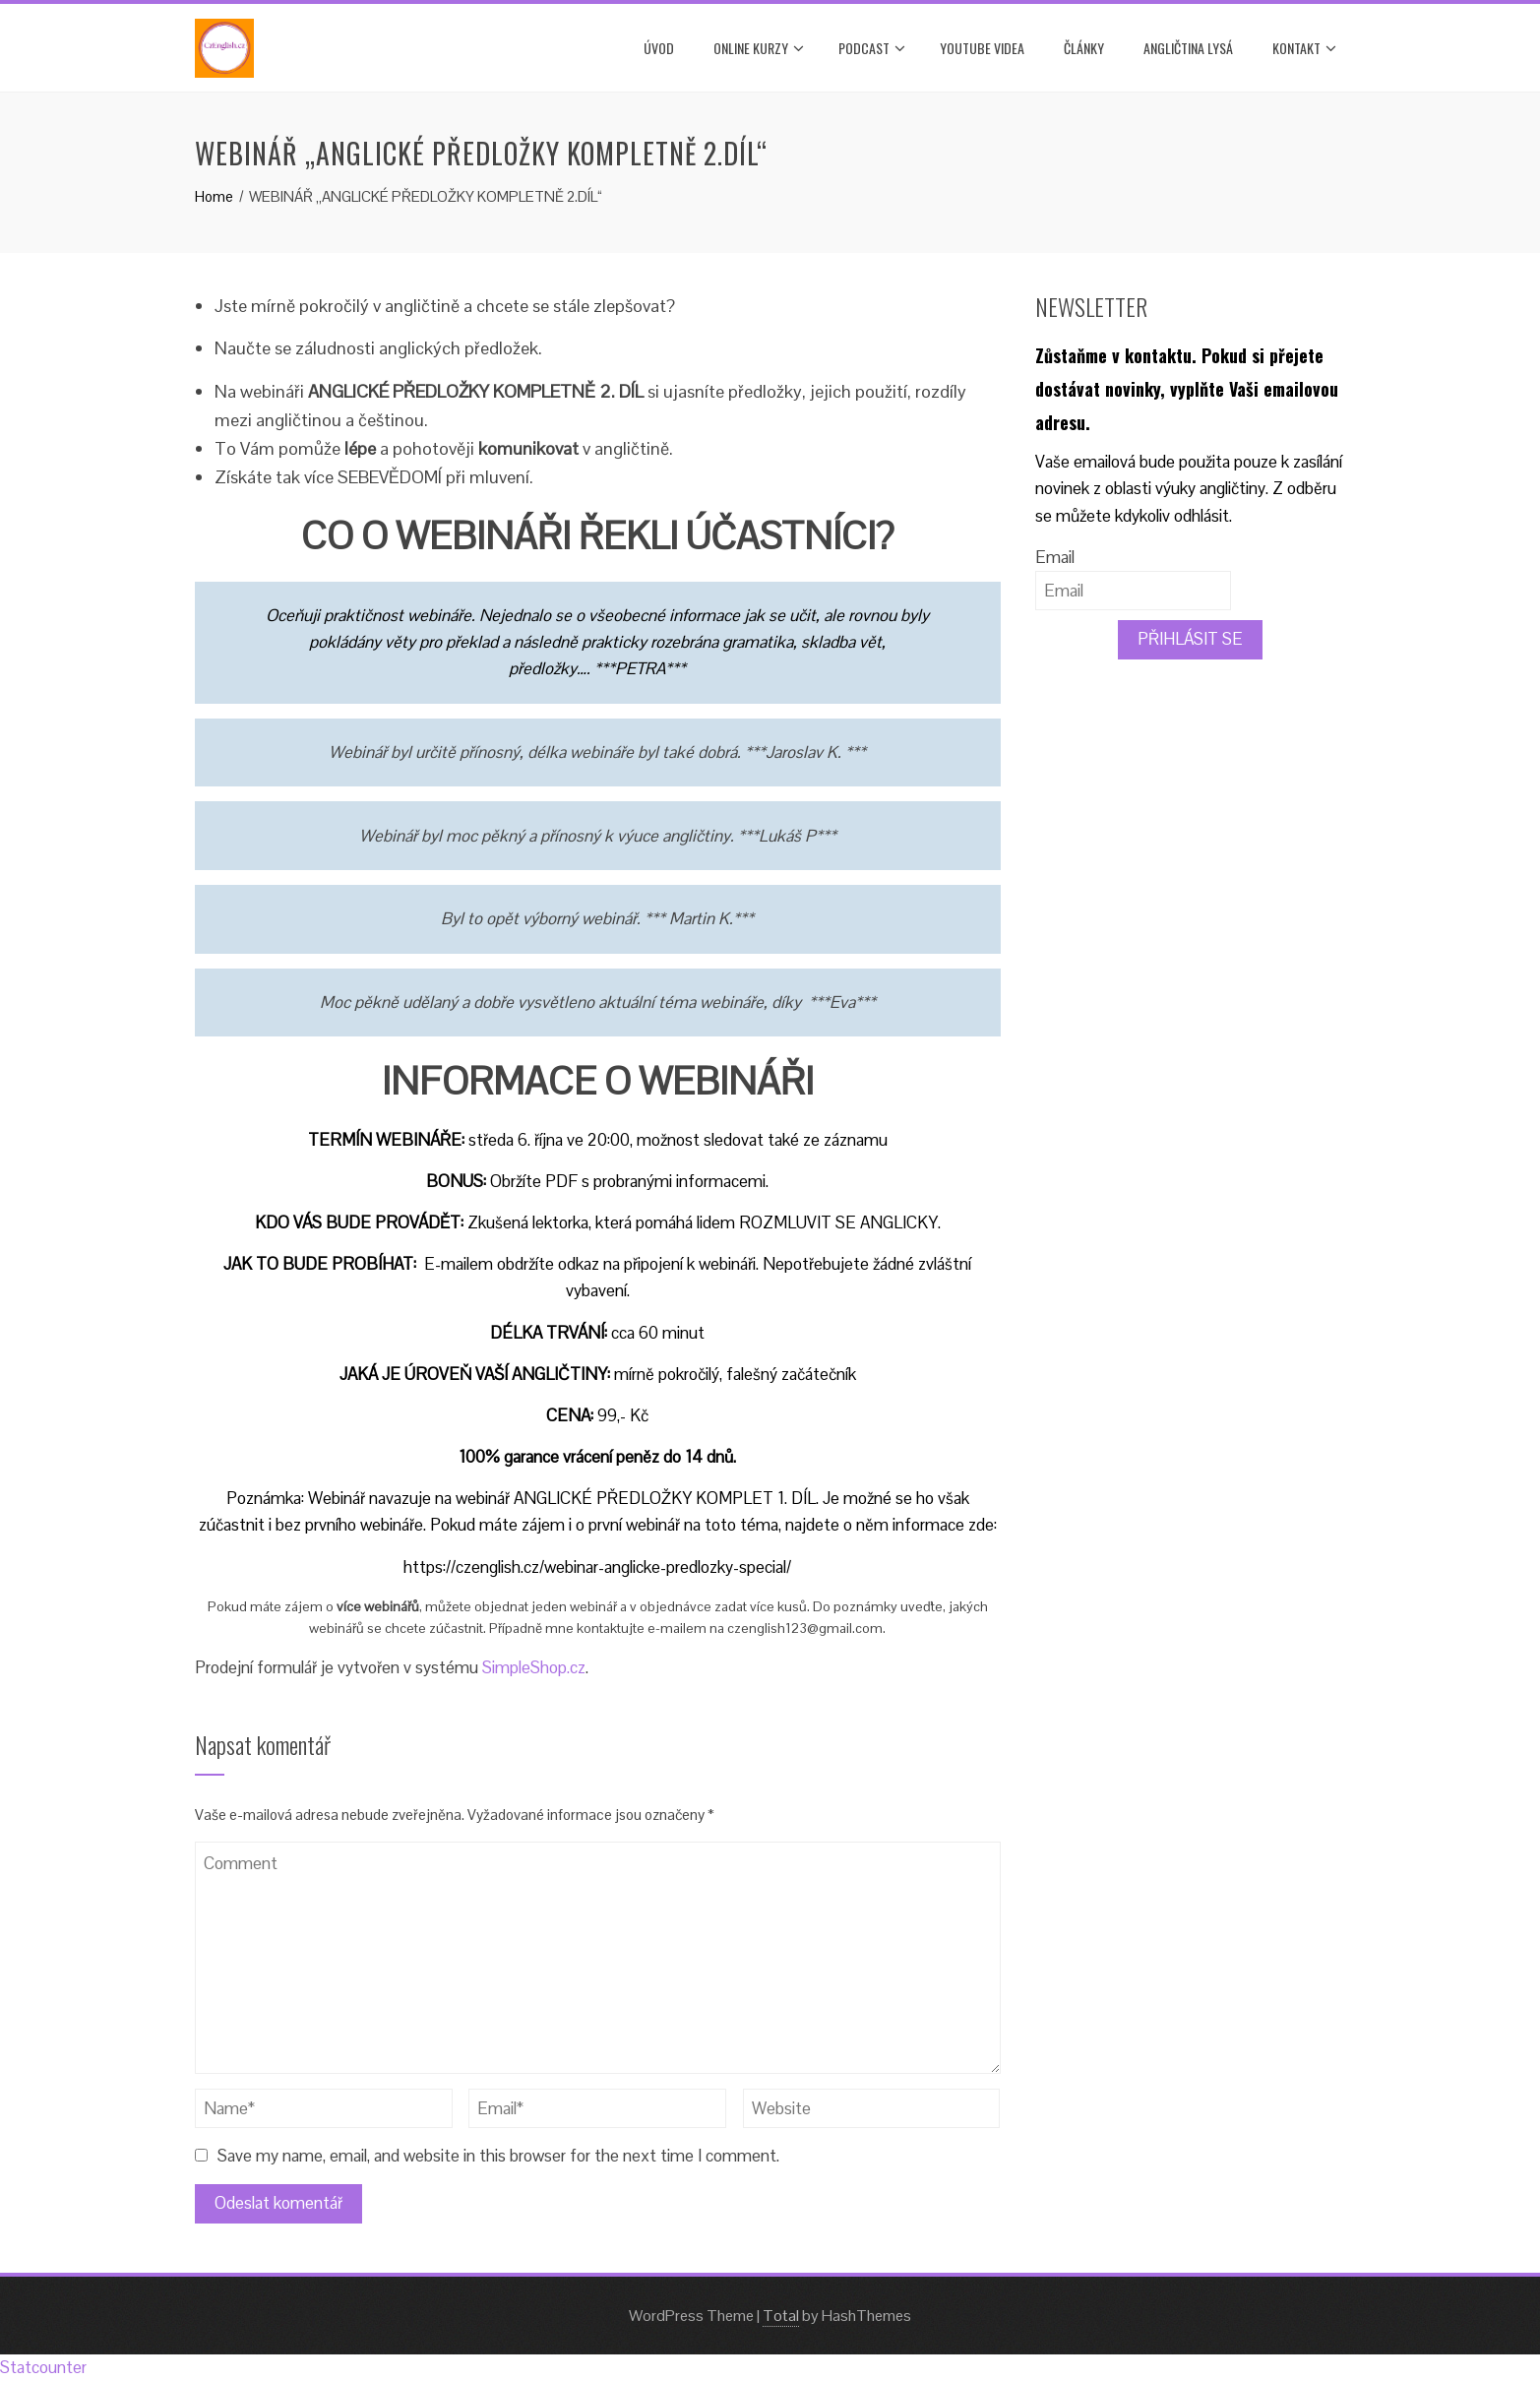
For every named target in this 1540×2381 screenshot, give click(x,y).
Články (1084, 47)
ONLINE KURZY (758, 48)
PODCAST (871, 48)
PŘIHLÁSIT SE (1190, 639)
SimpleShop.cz (533, 1667)
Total (781, 2315)
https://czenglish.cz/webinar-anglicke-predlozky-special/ (597, 1567)
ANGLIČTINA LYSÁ (1188, 47)
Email (1055, 557)
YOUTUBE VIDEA (982, 47)
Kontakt (1304, 48)
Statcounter (43, 2367)
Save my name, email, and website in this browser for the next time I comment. (498, 2155)
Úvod (659, 47)
